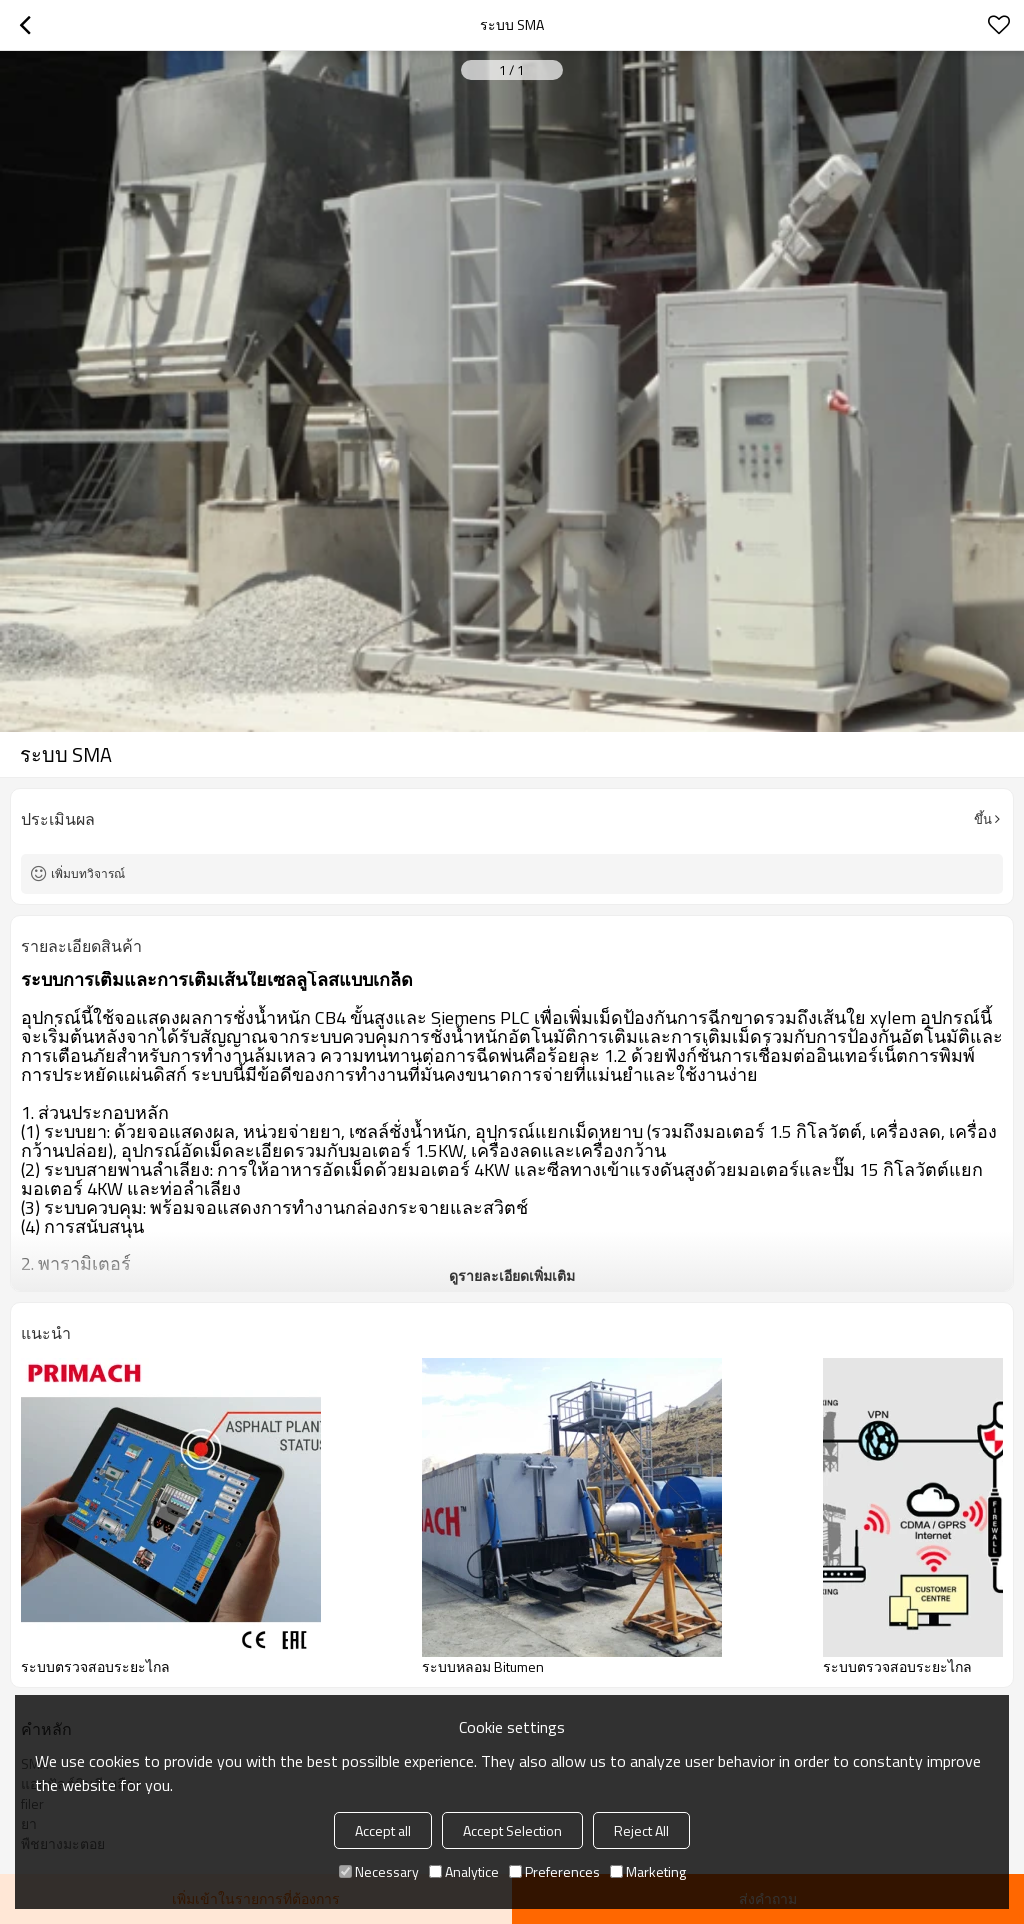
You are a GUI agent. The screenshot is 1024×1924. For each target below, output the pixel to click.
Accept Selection (512, 1830)
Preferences (554, 1871)
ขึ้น (983, 819)
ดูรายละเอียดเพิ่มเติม (512, 1275)
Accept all (383, 1830)
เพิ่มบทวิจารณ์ (88, 873)
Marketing (648, 1871)
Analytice (464, 1871)
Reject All (641, 1830)
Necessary (379, 1871)
